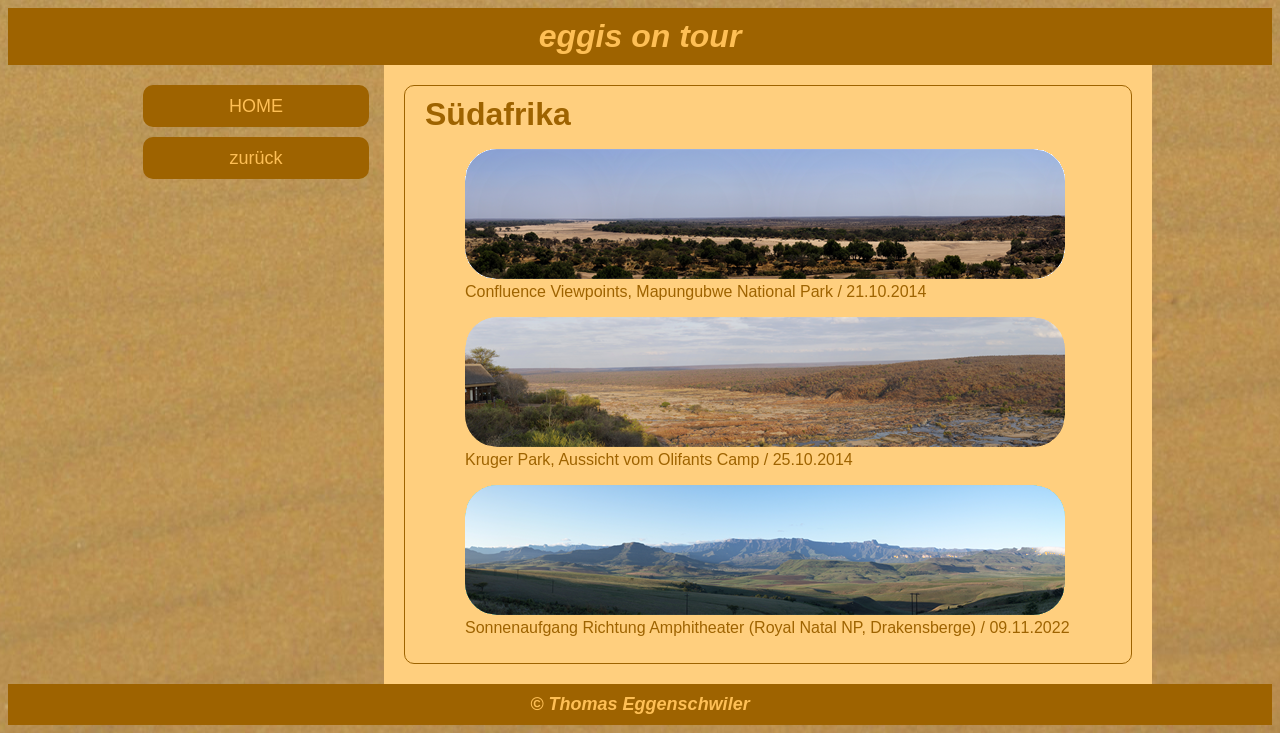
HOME (256, 106)
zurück (255, 158)
